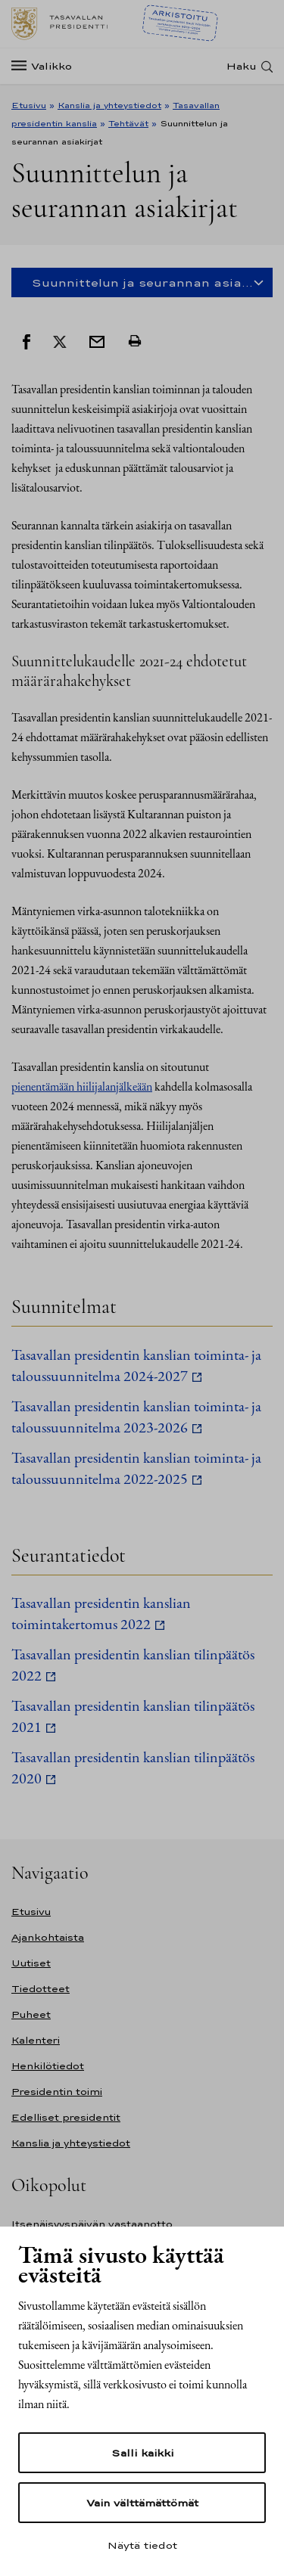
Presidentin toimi (56, 2091)
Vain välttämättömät (142, 2502)
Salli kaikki (142, 2453)
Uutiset (31, 1963)
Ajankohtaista (47, 1937)
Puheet (31, 2014)
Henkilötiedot (47, 2065)
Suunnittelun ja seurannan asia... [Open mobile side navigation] (142, 282)
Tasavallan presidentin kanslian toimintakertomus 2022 (101, 1613)
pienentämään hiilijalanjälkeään (81, 1086)
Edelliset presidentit (65, 2117)
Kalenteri (35, 2040)
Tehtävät (128, 123)
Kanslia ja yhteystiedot (109, 105)
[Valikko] (46, 66)
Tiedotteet (40, 1988)
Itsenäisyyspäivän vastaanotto (92, 2224)
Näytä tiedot (142, 2545)
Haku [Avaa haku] (241, 66)
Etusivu (28, 105)
